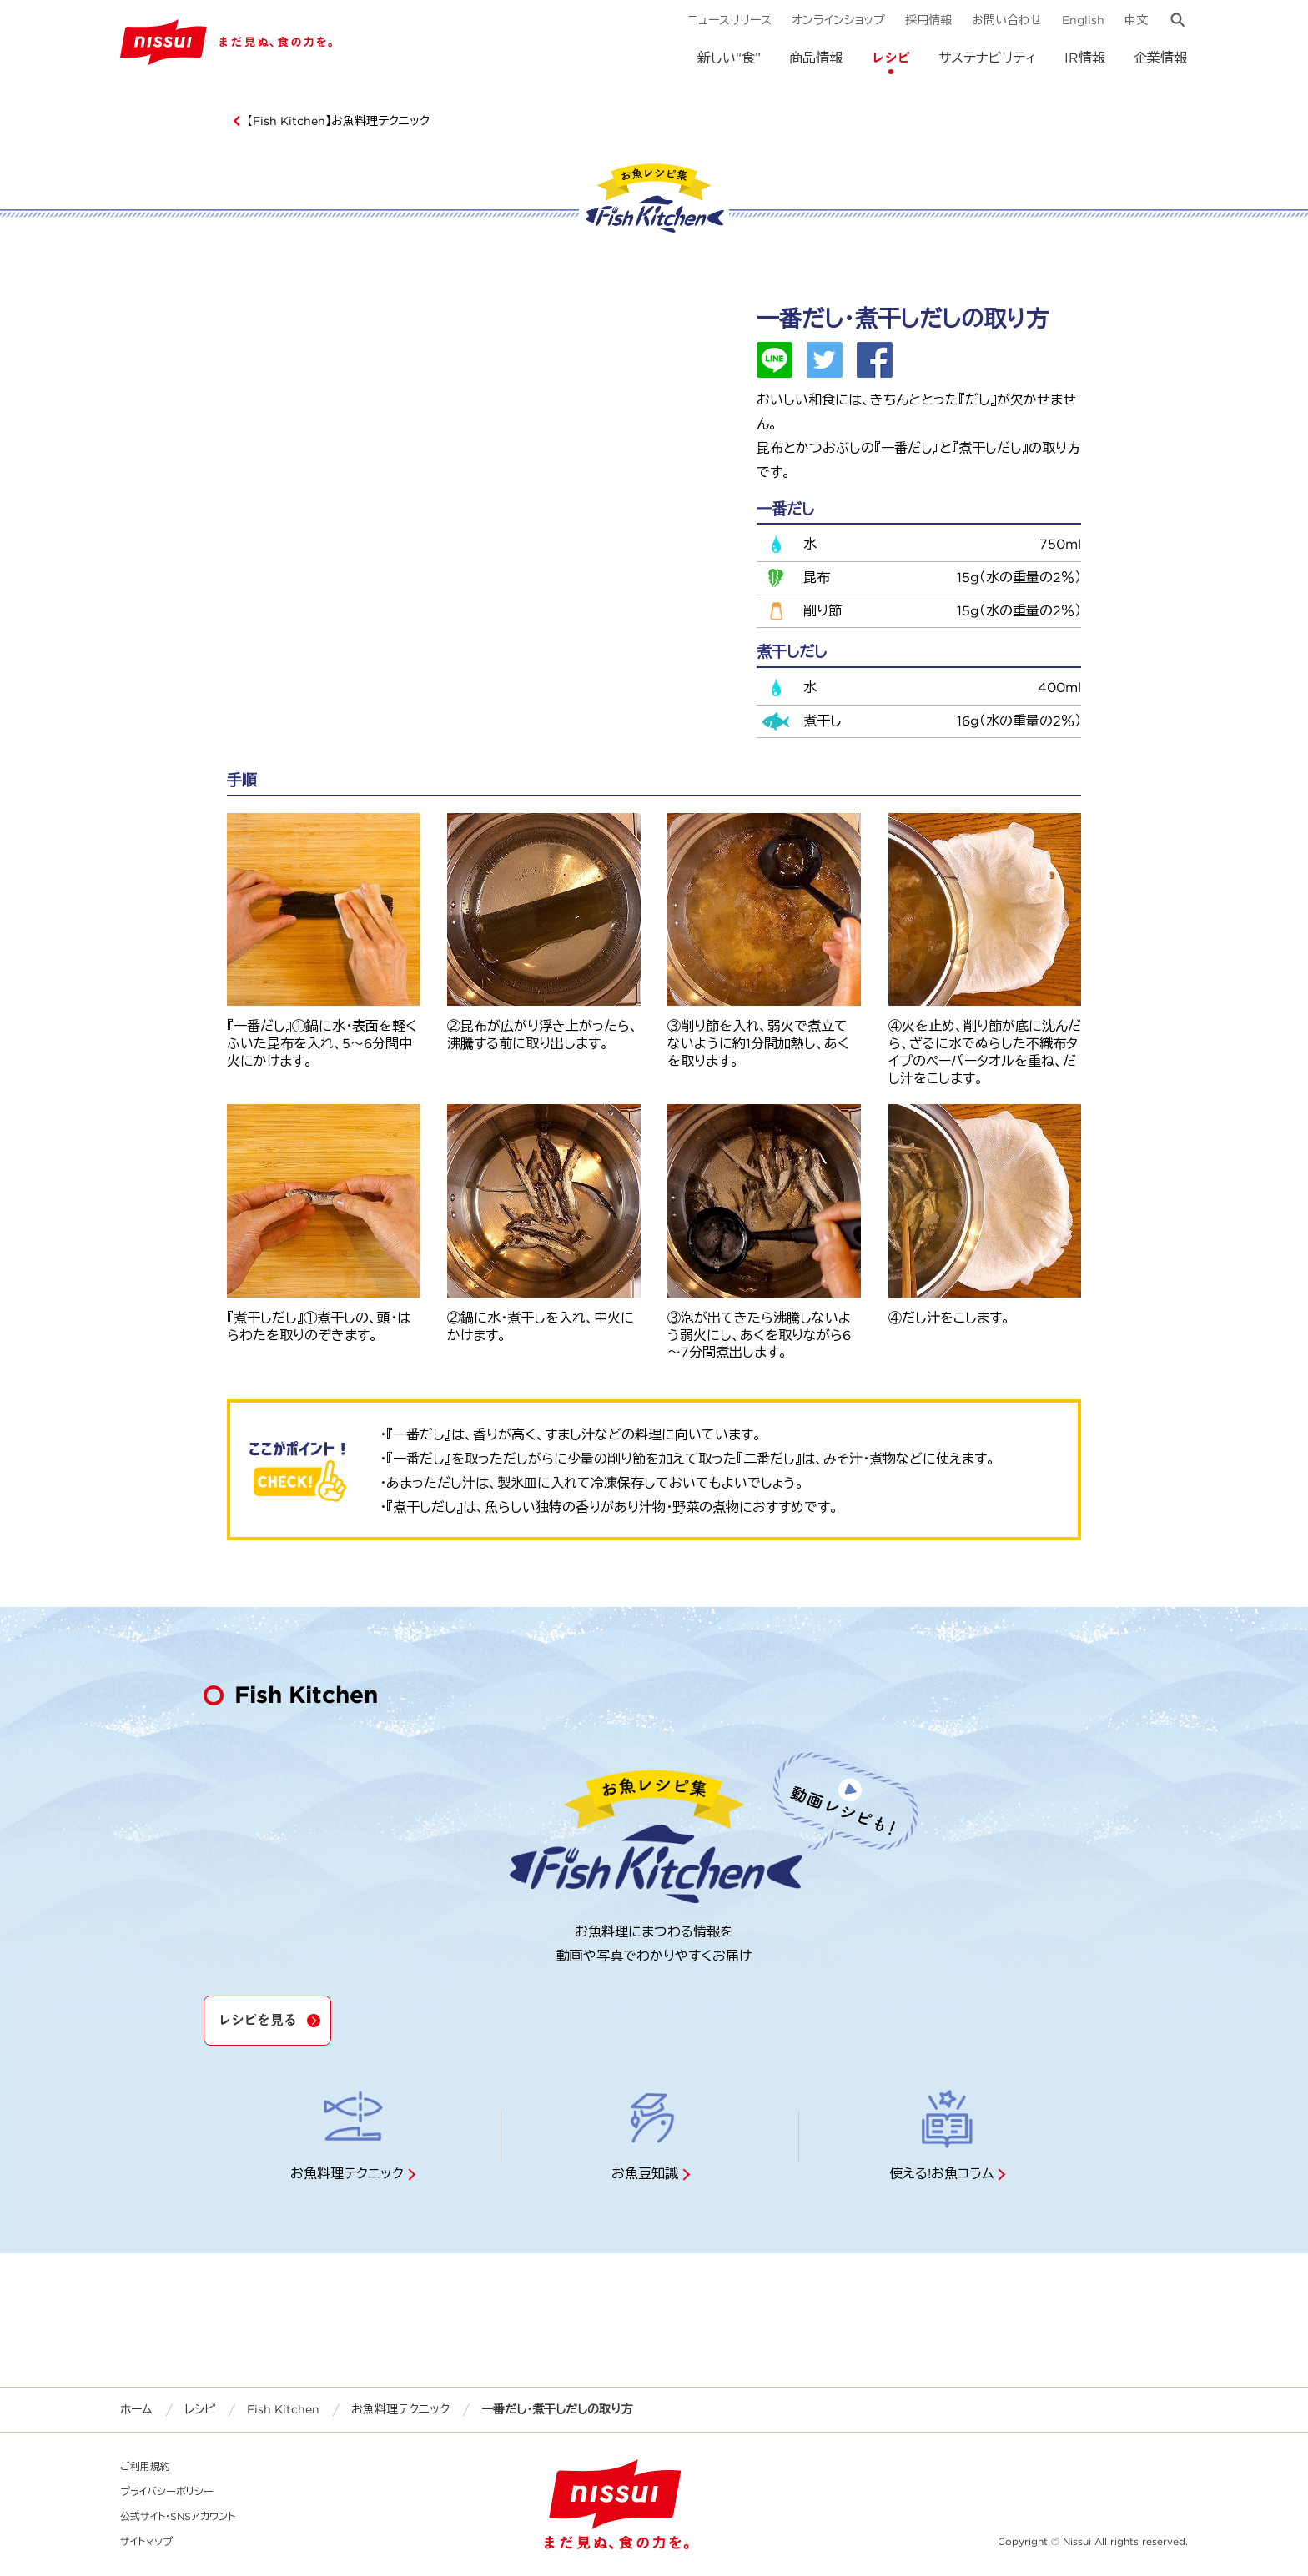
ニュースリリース (729, 20)
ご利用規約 (145, 2466)
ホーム (136, 2409)
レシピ (890, 58)
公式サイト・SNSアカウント (177, 2516)
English (1083, 20)
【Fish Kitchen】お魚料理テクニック (338, 121)
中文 (1136, 20)
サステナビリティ (987, 58)
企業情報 (1160, 58)
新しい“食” (729, 58)
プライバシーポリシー (167, 2491)
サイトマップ (146, 2541)
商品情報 (816, 58)
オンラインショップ (838, 20)
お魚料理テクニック (400, 2409)
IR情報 (1084, 58)
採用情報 (928, 20)
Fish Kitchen (283, 2409)
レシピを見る (257, 2020)
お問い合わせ (1007, 20)
